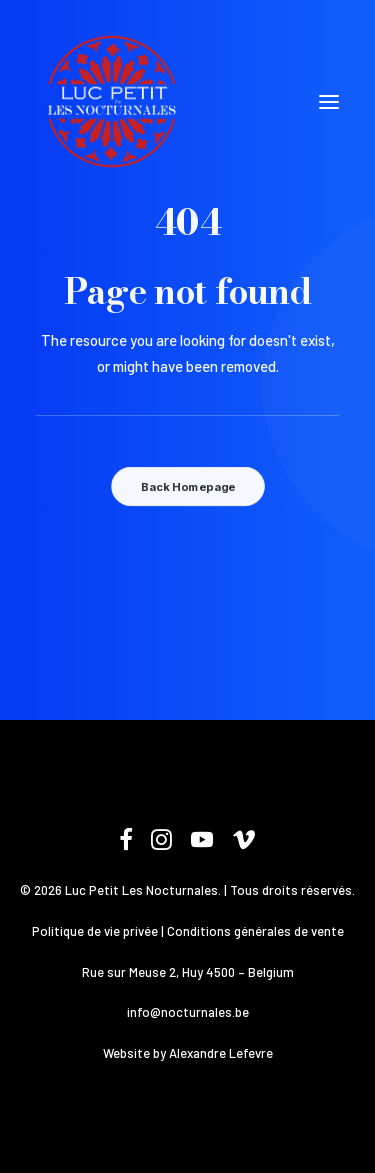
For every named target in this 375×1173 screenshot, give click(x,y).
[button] (329, 102)
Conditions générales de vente (255, 931)
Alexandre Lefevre (221, 1053)
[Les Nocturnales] (111, 102)
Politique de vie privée (95, 931)
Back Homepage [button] (187, 487)
